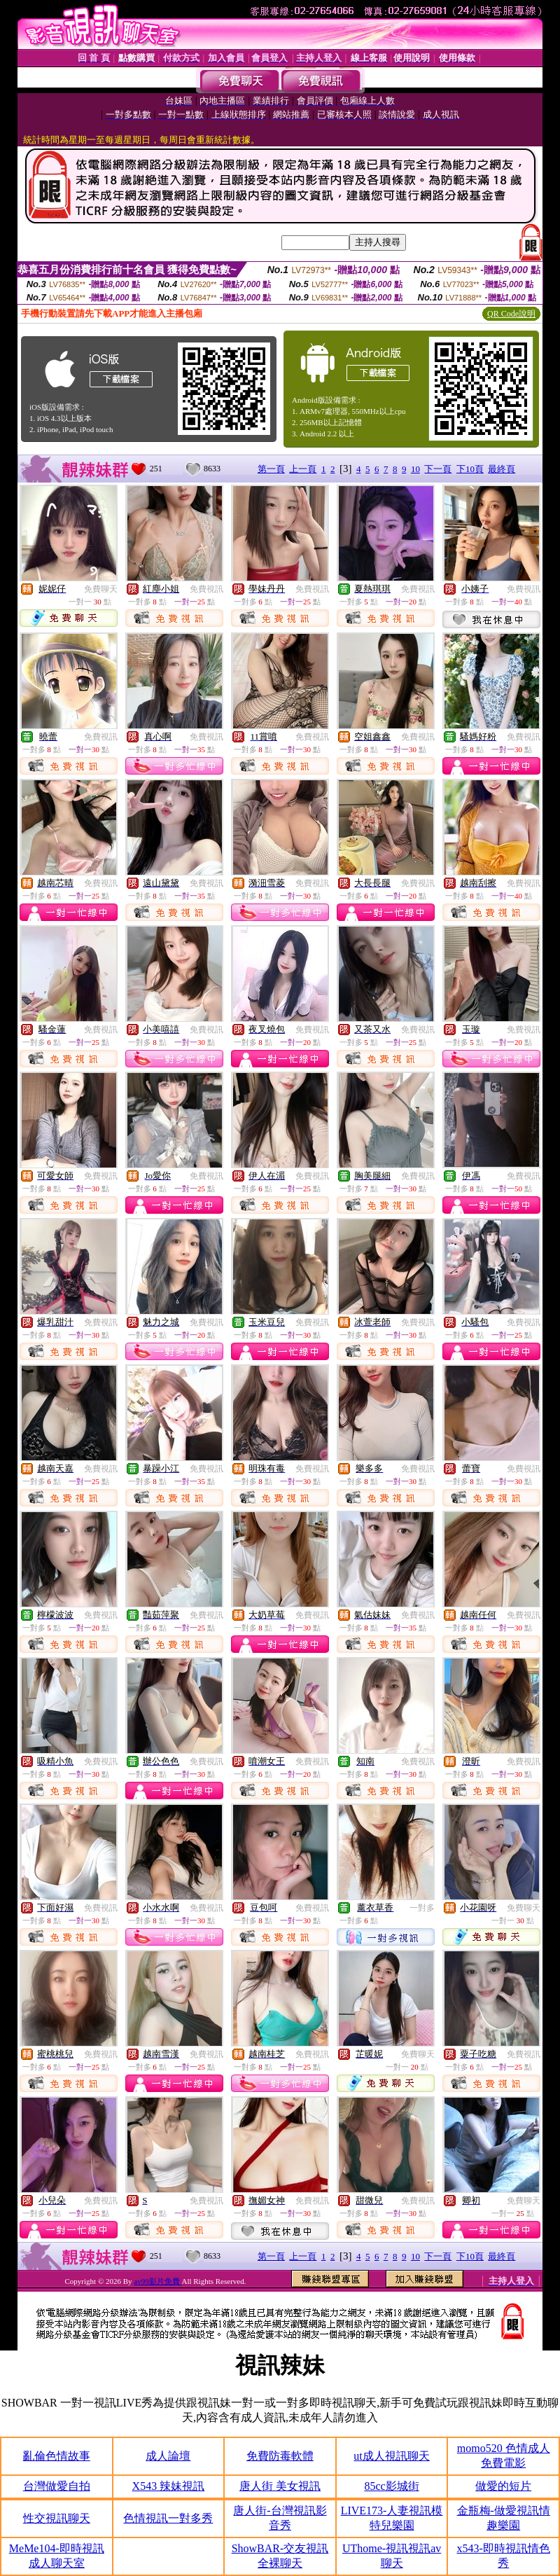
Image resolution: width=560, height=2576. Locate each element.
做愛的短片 (503, 2486)
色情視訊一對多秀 (168, 2518)
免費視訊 (206, 589)
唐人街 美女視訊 (280, 2486)
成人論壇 (168, 2456)
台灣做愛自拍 (56, 2486)
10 (415, 469)
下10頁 (470, 469)
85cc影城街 (391, 2486)
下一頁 (437, 469)
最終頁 (501, 469)
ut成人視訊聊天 (391, 2456)
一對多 (422, 1908)
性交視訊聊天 (56, 2518)
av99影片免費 (157, 2281)
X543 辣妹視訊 (168, 2486)
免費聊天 (101, 589)
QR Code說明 (511, 314)
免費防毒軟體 (280, 2456)
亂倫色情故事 (56, 2456)
